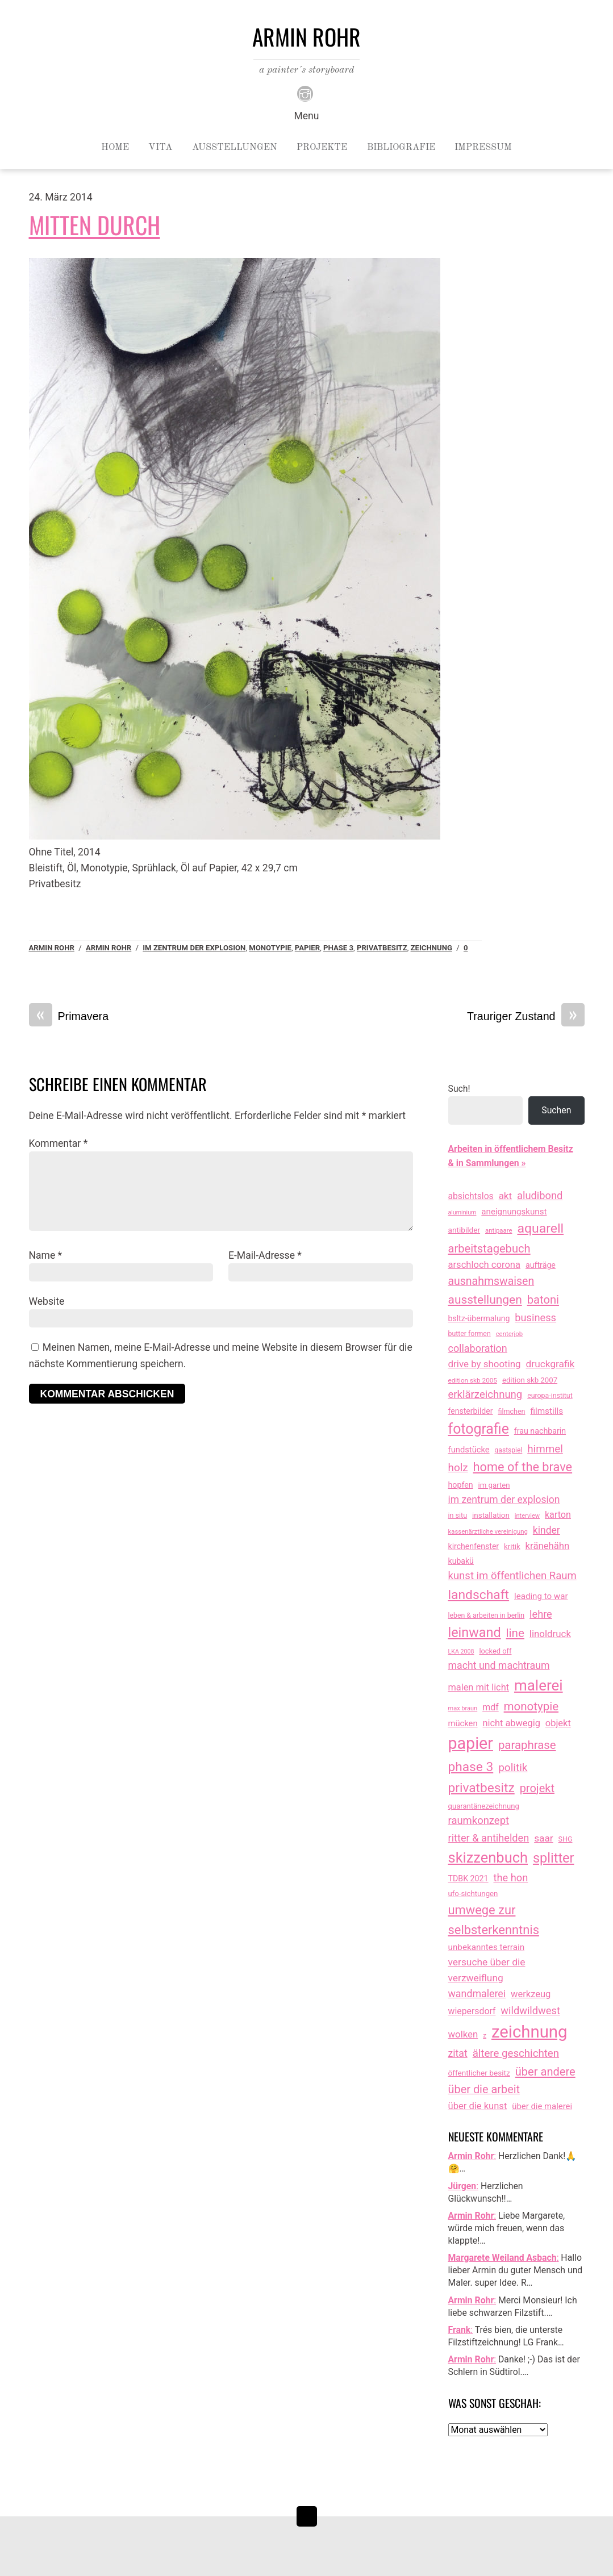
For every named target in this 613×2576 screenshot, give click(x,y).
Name (45, 1255)
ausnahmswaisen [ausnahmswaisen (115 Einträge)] (491, 1281)
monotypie (270, 947)
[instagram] (305, 92)
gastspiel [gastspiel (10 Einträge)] (509, 1450)
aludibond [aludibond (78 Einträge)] (539, 1195)
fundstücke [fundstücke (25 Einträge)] (469, 1449)
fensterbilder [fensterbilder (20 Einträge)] (470, 1411)
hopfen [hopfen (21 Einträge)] (460, 1484)
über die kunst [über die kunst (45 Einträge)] (477, 2106)
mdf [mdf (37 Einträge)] (490, 1707)
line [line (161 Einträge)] (515, 1633)
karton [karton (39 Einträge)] (558, 1514)
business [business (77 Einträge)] (535, 1318)
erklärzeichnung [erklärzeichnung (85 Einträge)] (485, 1394)
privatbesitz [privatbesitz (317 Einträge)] (481, 1788)
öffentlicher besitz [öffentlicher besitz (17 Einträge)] (479, 2072)
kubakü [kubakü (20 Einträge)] (461, 1560)
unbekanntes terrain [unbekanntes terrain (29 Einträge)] (486, 1947)
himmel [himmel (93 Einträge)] (545, 1449)
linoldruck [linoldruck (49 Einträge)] (550, 1633)
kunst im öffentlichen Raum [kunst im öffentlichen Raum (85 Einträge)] (512, 1575)
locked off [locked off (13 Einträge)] (495, 1651)
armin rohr (108, 947)
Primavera (69, 1016)
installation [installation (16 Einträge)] (491, 1515)
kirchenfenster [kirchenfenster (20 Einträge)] (473, 1546)
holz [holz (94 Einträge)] (458, 1467)
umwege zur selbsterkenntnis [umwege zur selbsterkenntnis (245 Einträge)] (493, 1920)
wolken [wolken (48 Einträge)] (463, 2034)
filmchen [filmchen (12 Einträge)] (511, 1411)
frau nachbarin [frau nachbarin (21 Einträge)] (540, 1430)
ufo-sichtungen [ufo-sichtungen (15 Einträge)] (473, 1893)
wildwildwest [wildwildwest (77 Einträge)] (530, 2010)
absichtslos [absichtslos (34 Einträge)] (471, 1196)
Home (115, 147)
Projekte (322, 147)
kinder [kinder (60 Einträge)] (546, 1530)
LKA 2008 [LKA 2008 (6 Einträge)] (461, 1651)
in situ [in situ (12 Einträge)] (458, 1515)
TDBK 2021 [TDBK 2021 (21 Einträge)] (468, 1878)
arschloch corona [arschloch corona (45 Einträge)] (484, 1264)
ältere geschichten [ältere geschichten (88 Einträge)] (516, 2053)
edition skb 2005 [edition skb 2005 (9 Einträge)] (472, 1380)
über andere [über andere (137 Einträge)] (545, 2071)
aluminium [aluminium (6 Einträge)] (462, 1212)
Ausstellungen (234, 147)
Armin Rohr (51, 947)
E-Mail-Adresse (265, 1255)
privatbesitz (382, 947)
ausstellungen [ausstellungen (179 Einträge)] (485, 1299)
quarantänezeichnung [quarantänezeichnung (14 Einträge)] (483, 1806)
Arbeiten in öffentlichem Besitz (510, 1148)
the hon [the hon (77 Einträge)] (511, 1878)
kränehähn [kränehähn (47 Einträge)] (548, 1545)
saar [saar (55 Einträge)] (543, 1838)
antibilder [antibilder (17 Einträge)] (464, 1229)
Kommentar (58, 1143)
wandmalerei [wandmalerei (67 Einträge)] (477, 1993)
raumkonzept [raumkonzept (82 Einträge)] (479, 1820)
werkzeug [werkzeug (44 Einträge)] (531, 1994)
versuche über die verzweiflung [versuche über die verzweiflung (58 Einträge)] (487, 1970)
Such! (459, 1088)
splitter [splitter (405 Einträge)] (553, 1858)
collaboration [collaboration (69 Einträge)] (477, 1348)
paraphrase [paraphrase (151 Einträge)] (527, 1745)
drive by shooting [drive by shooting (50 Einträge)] (484, 1364)
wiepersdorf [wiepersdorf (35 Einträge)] (472, 2011)
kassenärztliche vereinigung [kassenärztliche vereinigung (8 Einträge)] (488, 1531)
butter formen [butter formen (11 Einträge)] (469, 1334)
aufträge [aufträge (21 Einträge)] (541, 1265)
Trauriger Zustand (526, 1016)
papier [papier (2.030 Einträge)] (470, 1743)
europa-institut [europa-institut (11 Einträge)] (550, 1396)
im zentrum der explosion (194, 947)
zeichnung (431, 947)
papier (307, 947)
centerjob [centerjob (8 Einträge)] (509, 1334)
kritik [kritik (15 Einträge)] (512, 1546)
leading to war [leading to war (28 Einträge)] (541, 1596)
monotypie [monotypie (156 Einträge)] (531, 1706)
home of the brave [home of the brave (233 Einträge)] (523, 1467)
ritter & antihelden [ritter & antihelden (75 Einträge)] (488, 1838)
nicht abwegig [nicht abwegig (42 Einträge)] (511, 1723)
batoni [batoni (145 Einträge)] (543, 1299)
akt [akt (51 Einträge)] (505, 1195)
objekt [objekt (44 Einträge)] (558, 1723)
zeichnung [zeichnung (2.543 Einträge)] (529, 2031)
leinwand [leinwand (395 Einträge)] (474, 1632)
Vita (160, 147)
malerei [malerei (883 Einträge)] (538, 1685)
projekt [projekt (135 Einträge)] (537, 1788)
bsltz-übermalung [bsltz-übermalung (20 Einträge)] (479, 1318)
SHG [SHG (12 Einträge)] (565, 1839)
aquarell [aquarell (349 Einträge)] (540, 1228)
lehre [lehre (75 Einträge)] (540, 1614)
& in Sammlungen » (487, 1163)
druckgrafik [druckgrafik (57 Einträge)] (550, 1364)
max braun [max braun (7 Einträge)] (463, 1708)
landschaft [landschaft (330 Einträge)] (479, 1594)
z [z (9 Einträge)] (484, 2035)
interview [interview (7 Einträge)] (527, 1515)
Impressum (483, 147)
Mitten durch (94, 224)
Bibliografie (401, 147)
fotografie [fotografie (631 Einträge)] (478, 1429)
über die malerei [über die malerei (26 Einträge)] (542, 2106)
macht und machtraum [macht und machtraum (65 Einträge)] (499, 1665)
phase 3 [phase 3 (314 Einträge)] (471, 1767)
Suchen (556, 1110)
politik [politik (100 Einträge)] (512, 1767)
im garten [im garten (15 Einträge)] (494, 1485)
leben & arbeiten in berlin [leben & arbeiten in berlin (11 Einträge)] (486, 1615)
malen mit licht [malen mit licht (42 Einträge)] (479, 1687)
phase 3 (338, 947)
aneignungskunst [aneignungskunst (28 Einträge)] (514, 1211)
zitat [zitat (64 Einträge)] (458, 2053)
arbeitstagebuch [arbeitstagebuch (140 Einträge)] (489, 1248)
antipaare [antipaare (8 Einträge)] (498, 1230)
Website (47, 1301)
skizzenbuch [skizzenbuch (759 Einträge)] (488, 1857)
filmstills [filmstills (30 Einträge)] (546, 1411)
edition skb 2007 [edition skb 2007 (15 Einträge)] (529, 1380)
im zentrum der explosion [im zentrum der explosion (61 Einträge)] (504, 1499)
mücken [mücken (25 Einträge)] (463, 1723)
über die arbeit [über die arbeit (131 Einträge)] (484, 2089)
